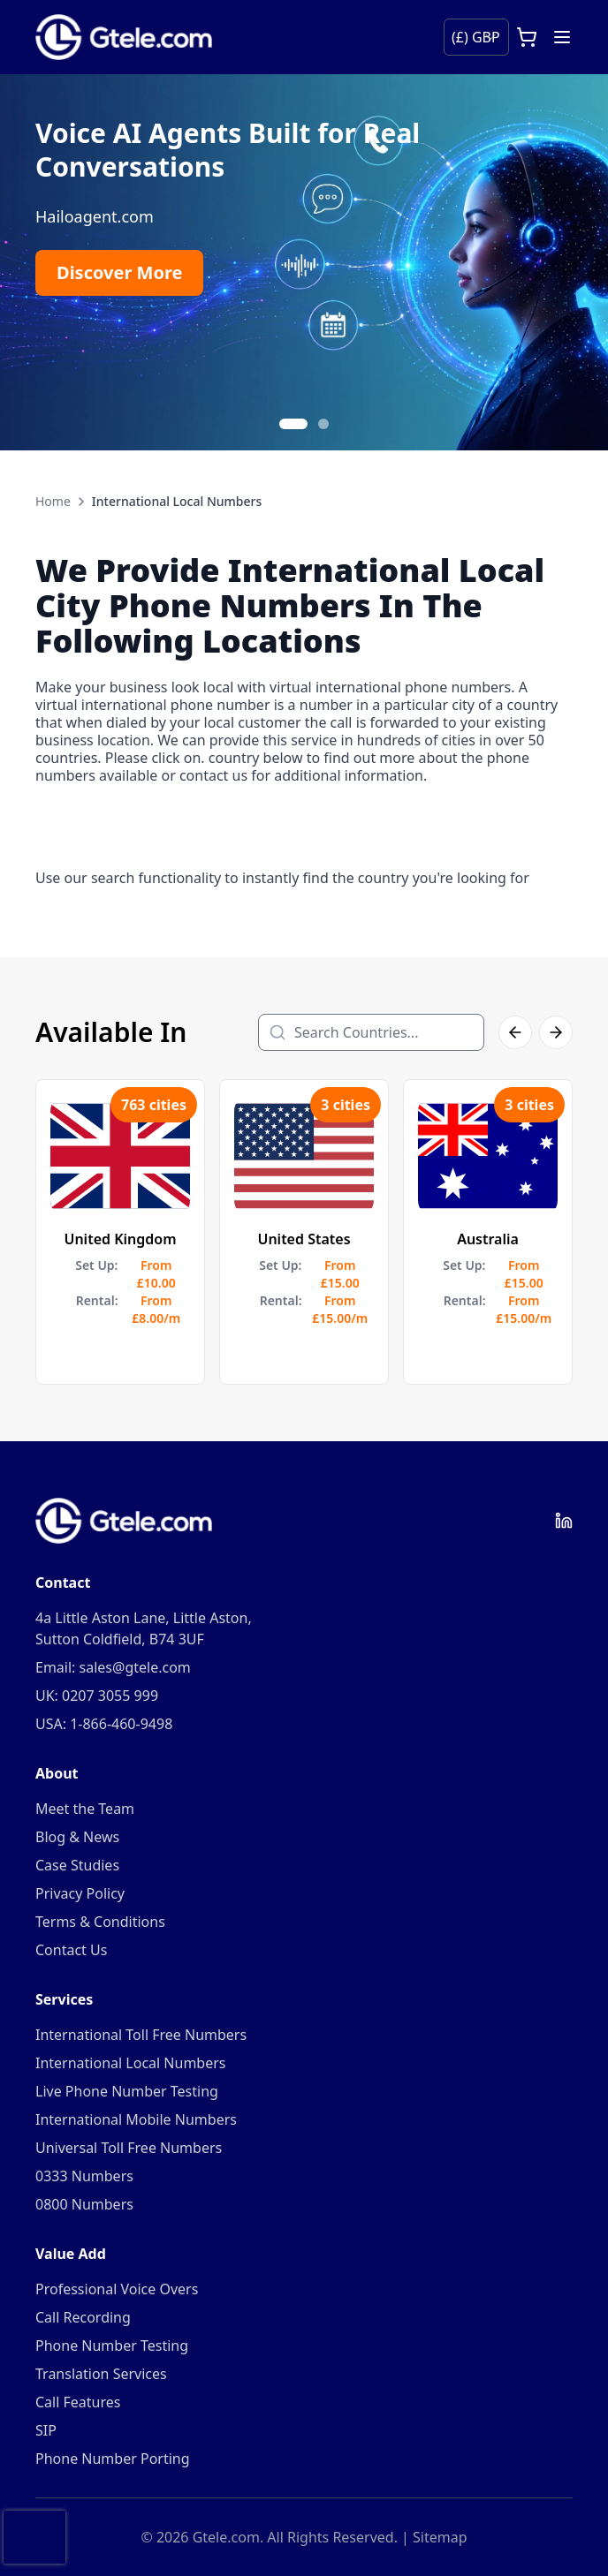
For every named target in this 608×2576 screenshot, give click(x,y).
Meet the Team (84, 1808)
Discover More (119, 272)
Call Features (77, 2402)
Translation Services (101, 2373)
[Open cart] (526, 37)
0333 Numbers (84, 2176)
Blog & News (77, 1837)
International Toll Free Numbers (141, 2034)
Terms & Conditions (100, 1921)
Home (53, 501)
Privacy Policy (80, 1893)
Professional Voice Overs (116, 2289)
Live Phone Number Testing (126, 2091)
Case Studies (77, 1865)
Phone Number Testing (111, 2345)
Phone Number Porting (112, 2458)
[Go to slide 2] (323, 424)
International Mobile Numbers (136, 2119)
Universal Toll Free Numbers (128, 2147)
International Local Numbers (130, 2063)
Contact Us (71, 1950)
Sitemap (440, 2537)
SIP (46, 2430)
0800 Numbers (84, 2204)
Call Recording (83, 2317)
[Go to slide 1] (293, 424)
